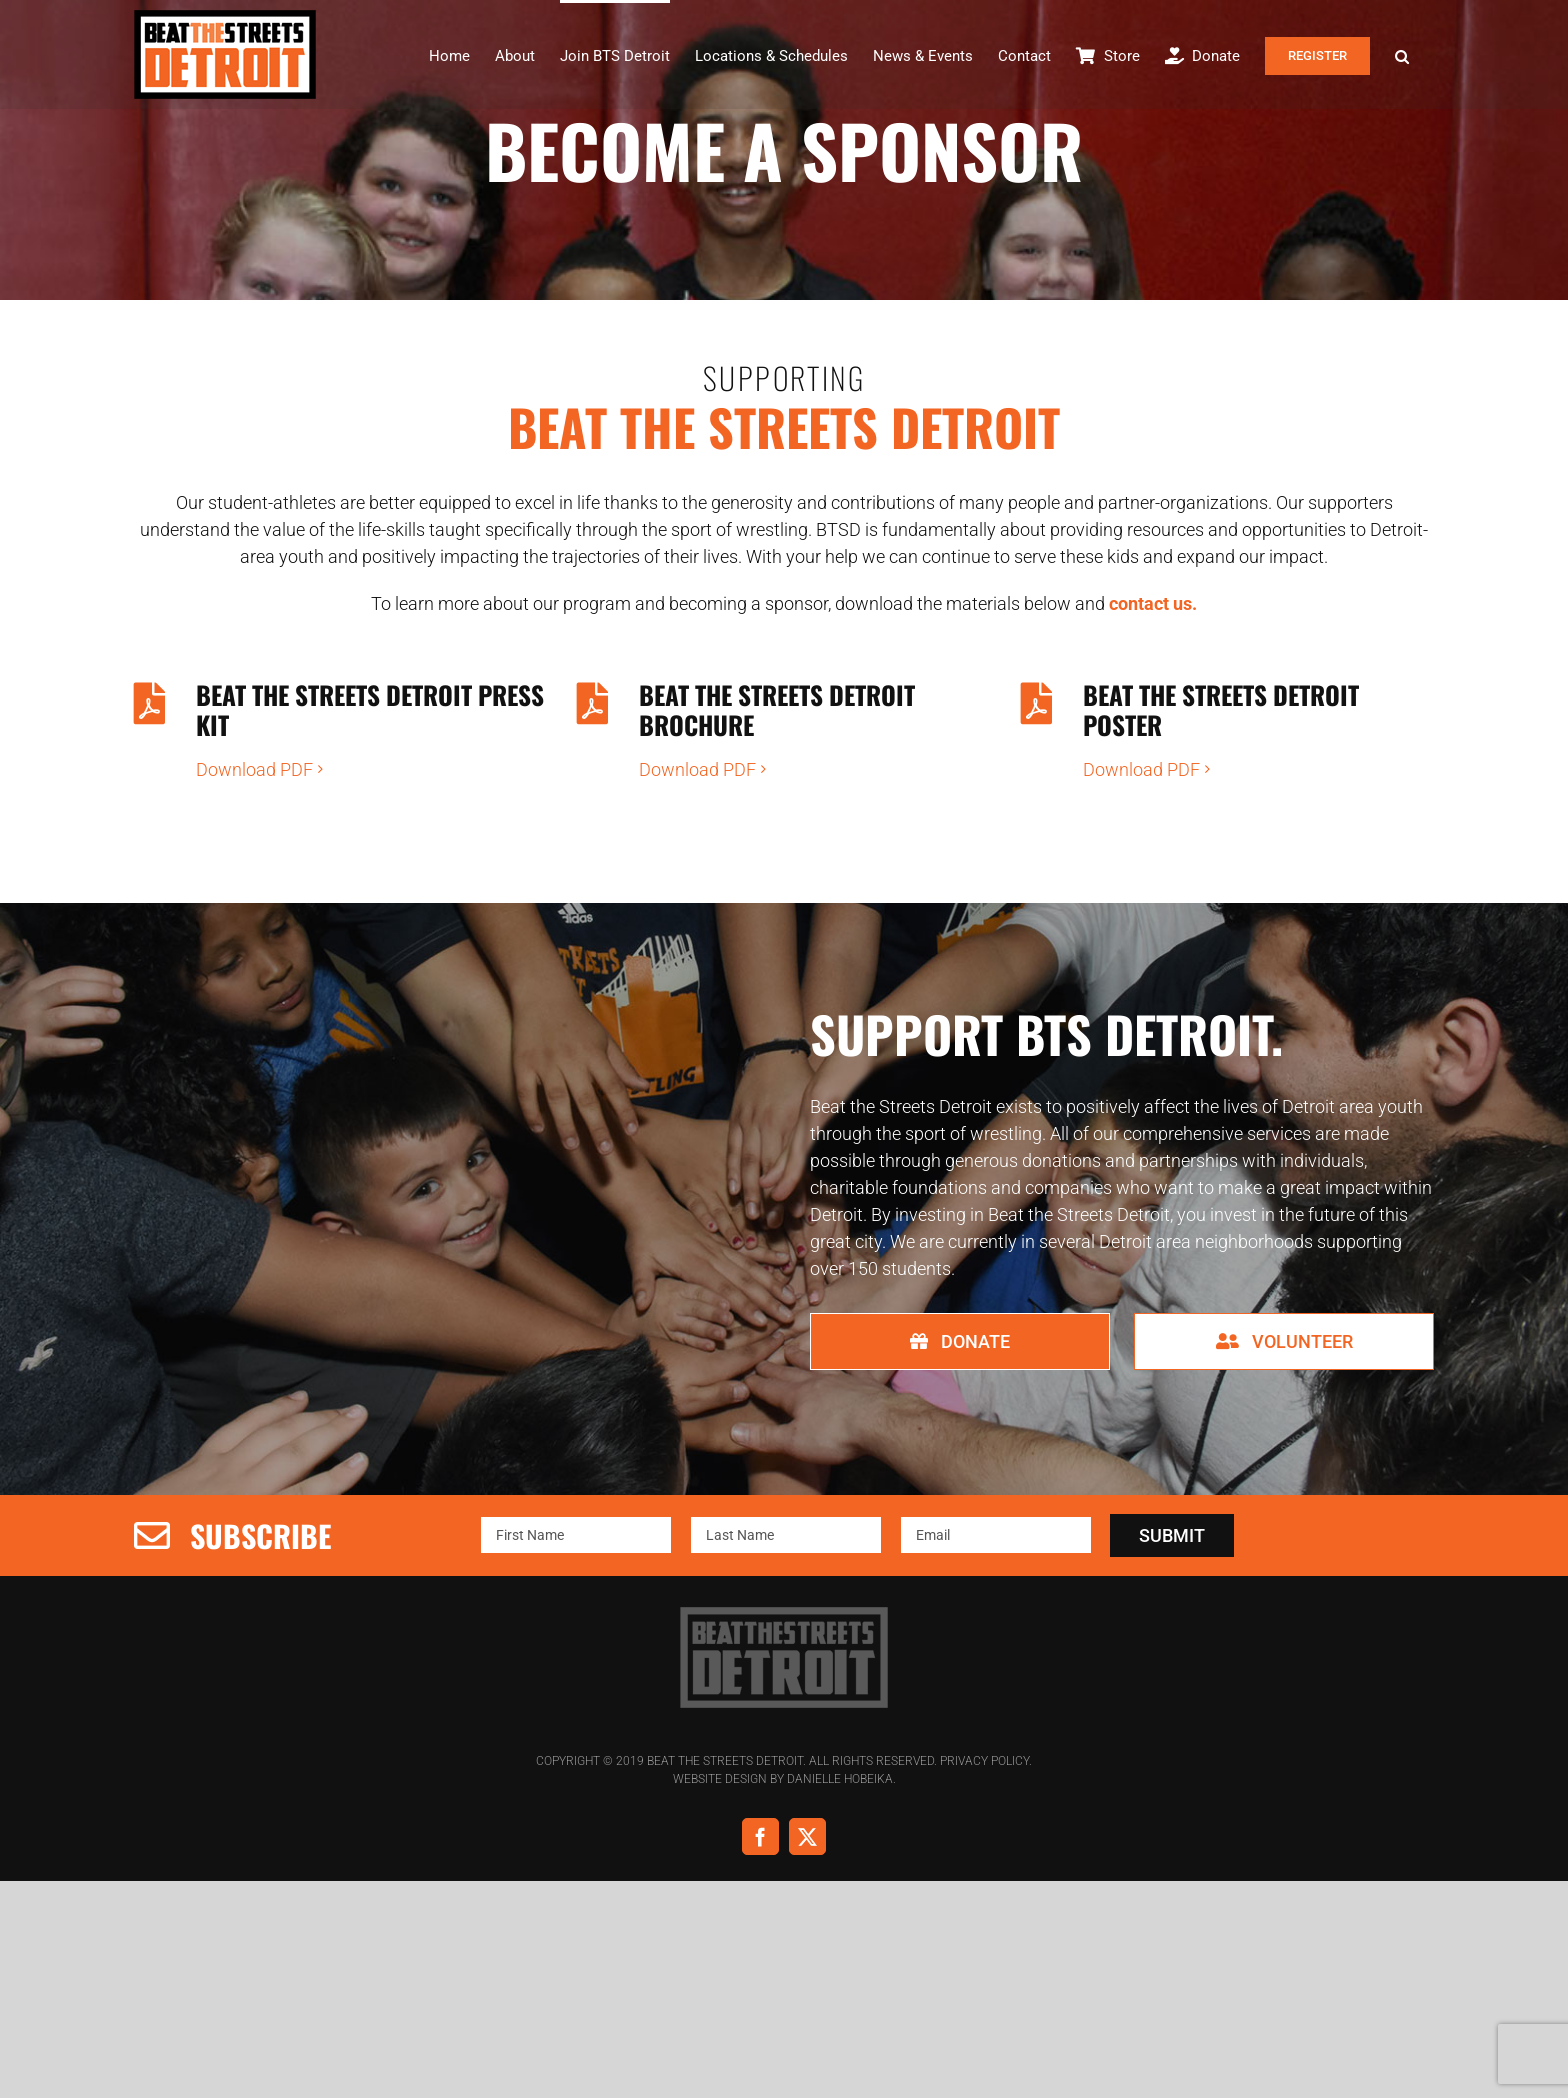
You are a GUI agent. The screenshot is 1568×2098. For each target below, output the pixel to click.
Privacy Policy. (986, 1758)
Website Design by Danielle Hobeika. (784, 1776)
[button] (1402, 54)
